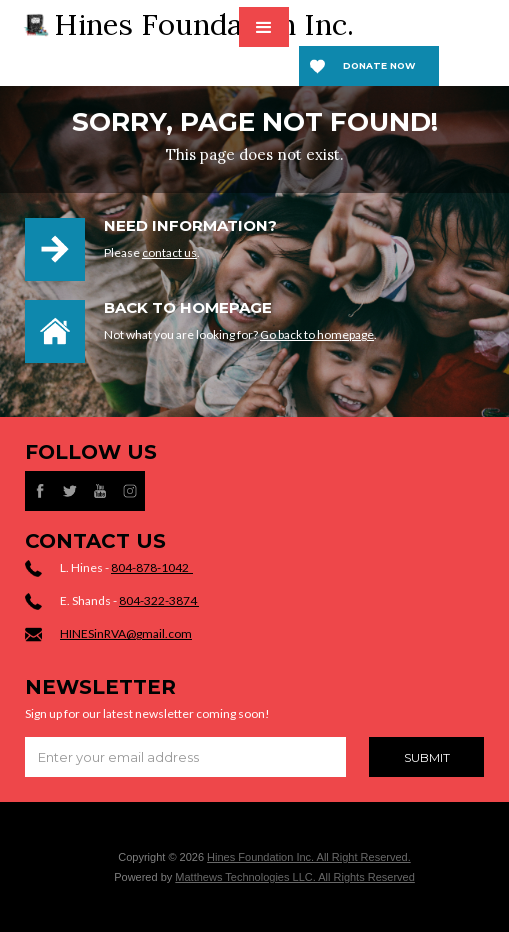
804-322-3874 (159, 600)
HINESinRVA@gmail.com (126, 633)
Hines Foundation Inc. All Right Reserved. (309, 857)
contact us (169, 252)
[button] (264, 27)
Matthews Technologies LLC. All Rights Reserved (294, 877)
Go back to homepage (317, 334)
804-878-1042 (152, 567)
